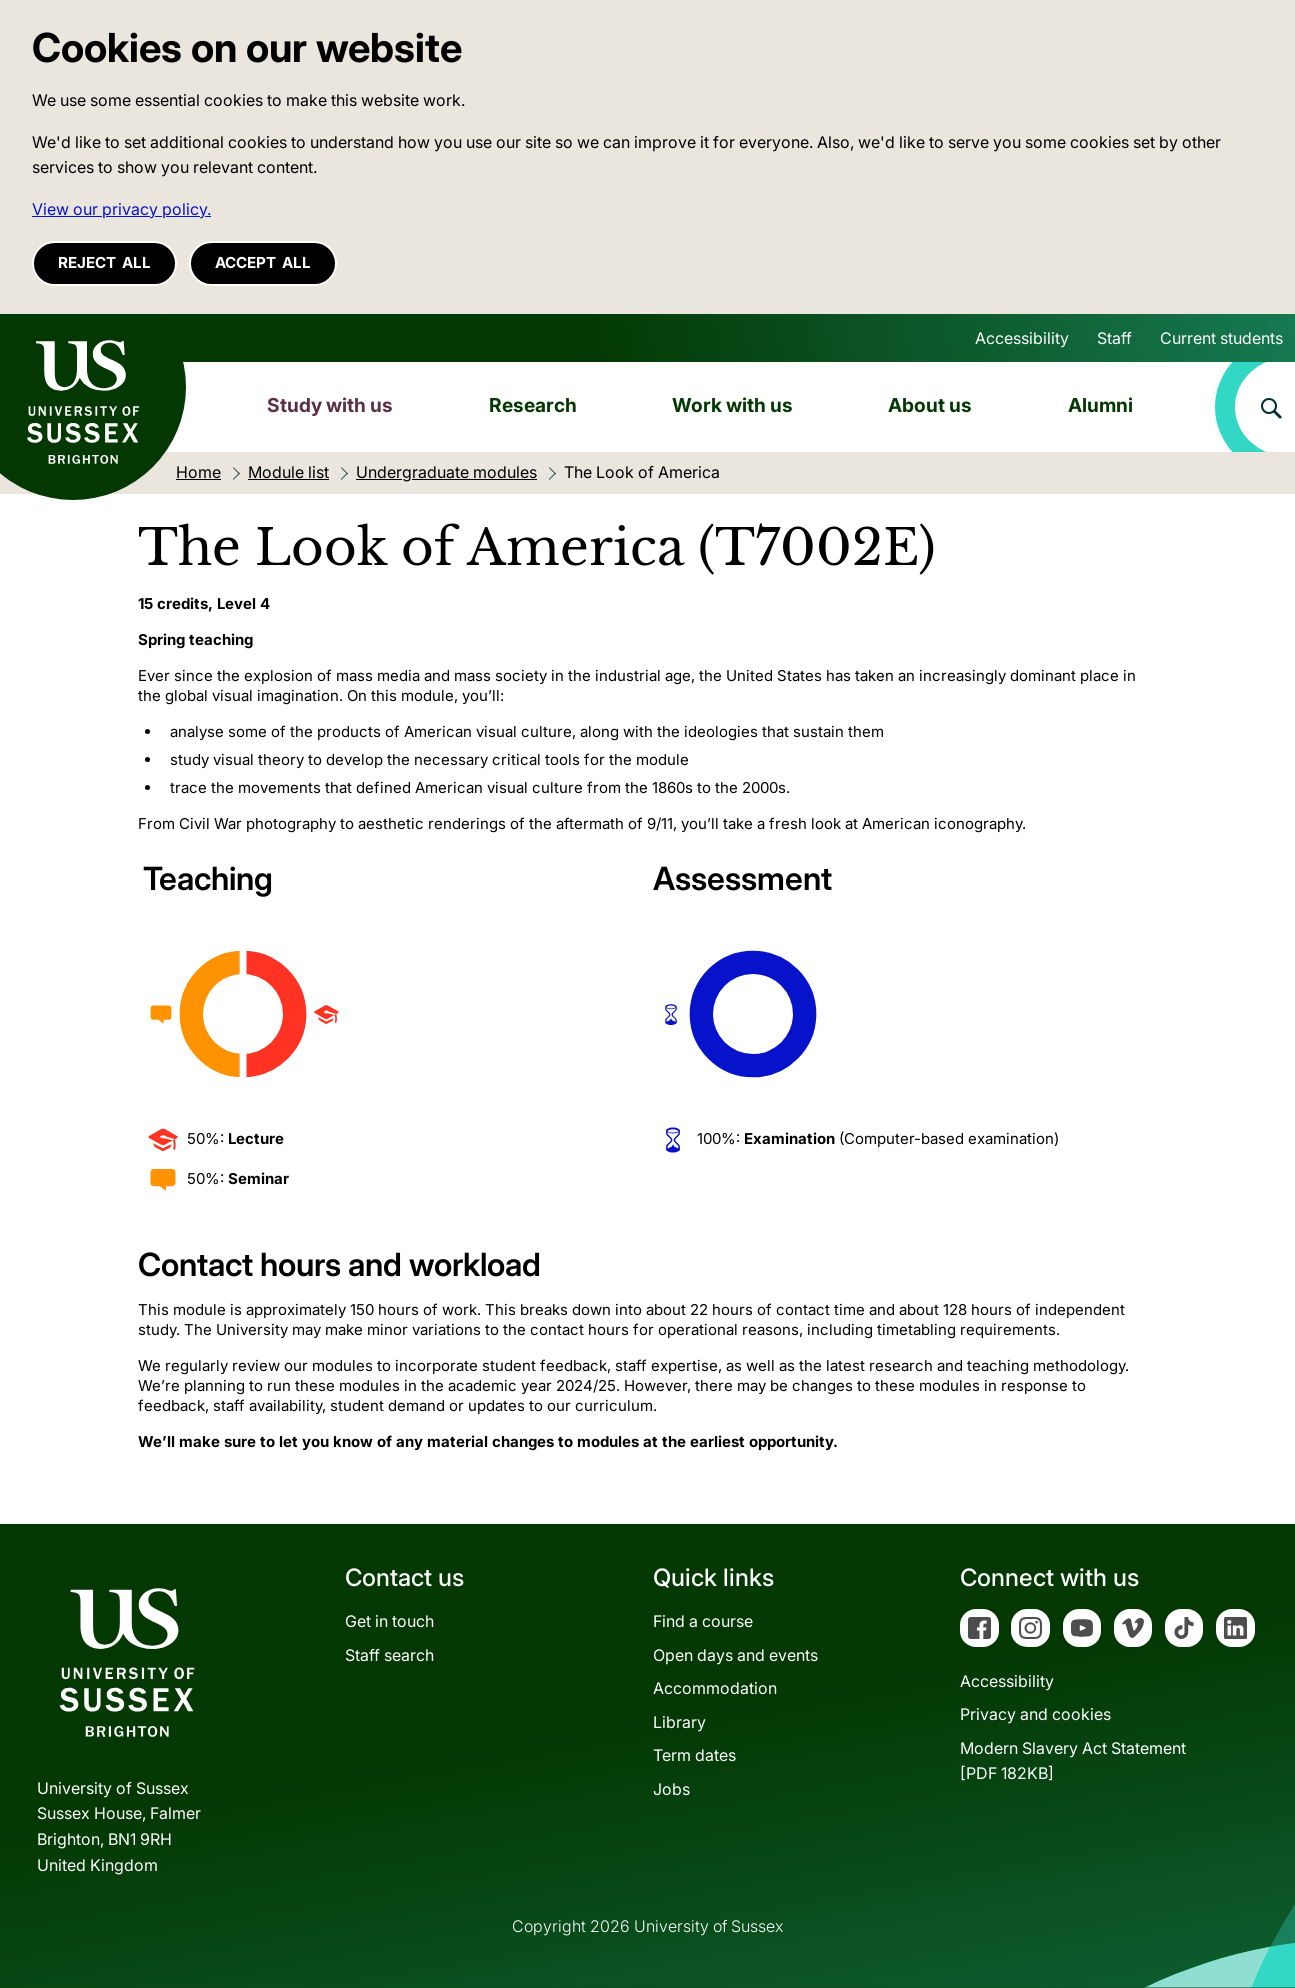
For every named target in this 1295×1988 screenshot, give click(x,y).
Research (533, 405)
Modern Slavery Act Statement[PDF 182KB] (1073, 1761)
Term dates (694, 1755)
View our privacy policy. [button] (121, 209)
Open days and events (735, 1655)
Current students (1221, 338)
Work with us (732, 405)
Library (679, 1722)
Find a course (703, 1621)
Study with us (330, 405)
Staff (1114, 338)
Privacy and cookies (1035, 1714)
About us (930, 405)
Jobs (671, 1789)
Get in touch (389, 1621)
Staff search (389, 1655)
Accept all (263, 262)
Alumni (1100, 405)
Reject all (104, 262)
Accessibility (1022, 338)
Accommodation (715, 1688)
